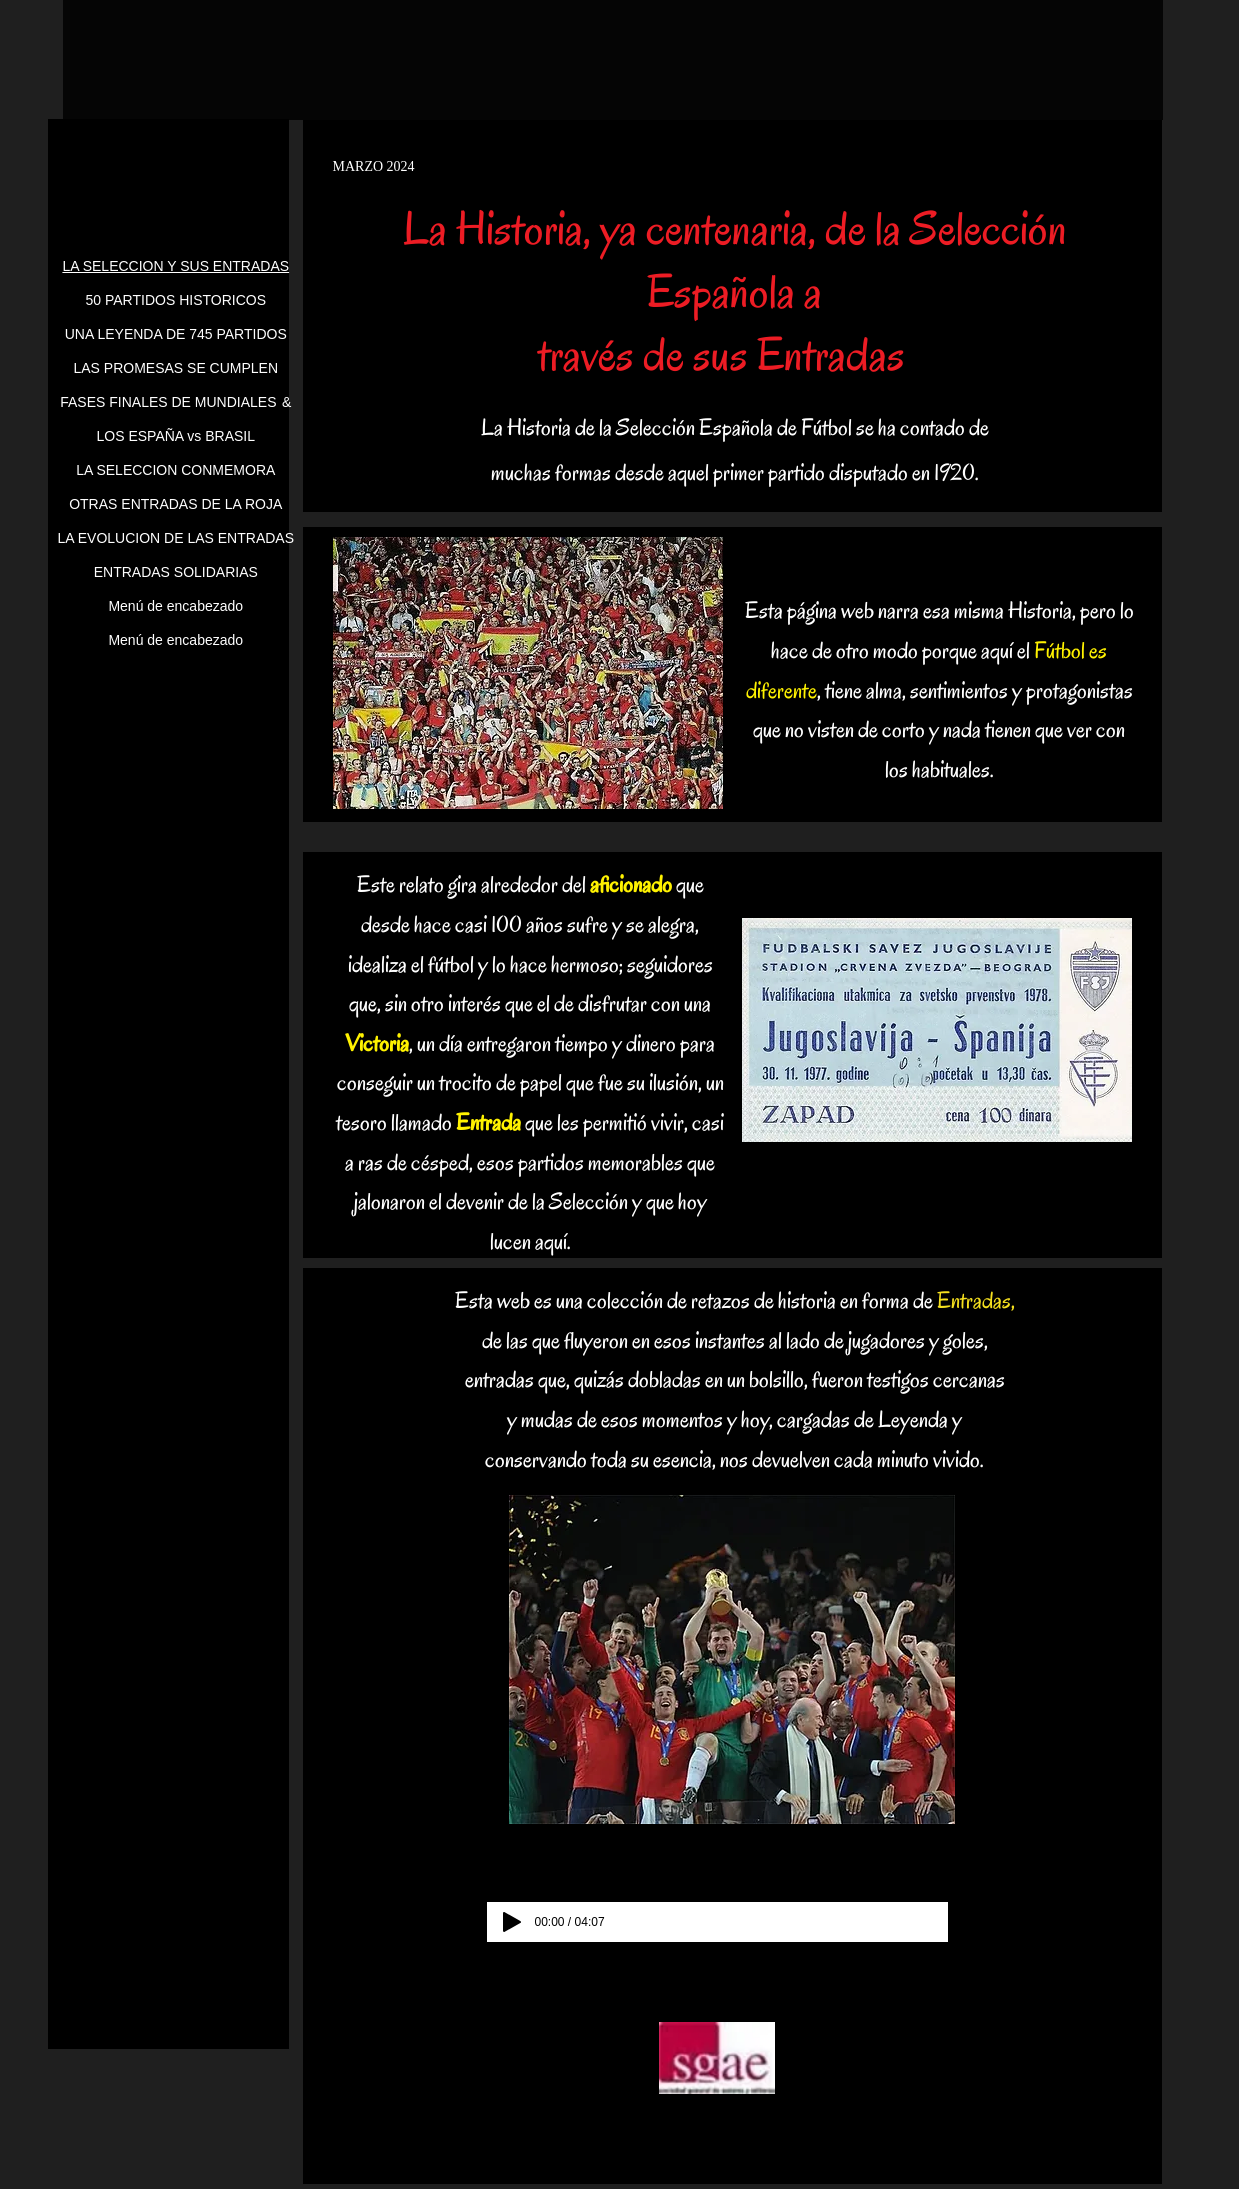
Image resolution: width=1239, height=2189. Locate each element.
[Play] (512, 1922)
